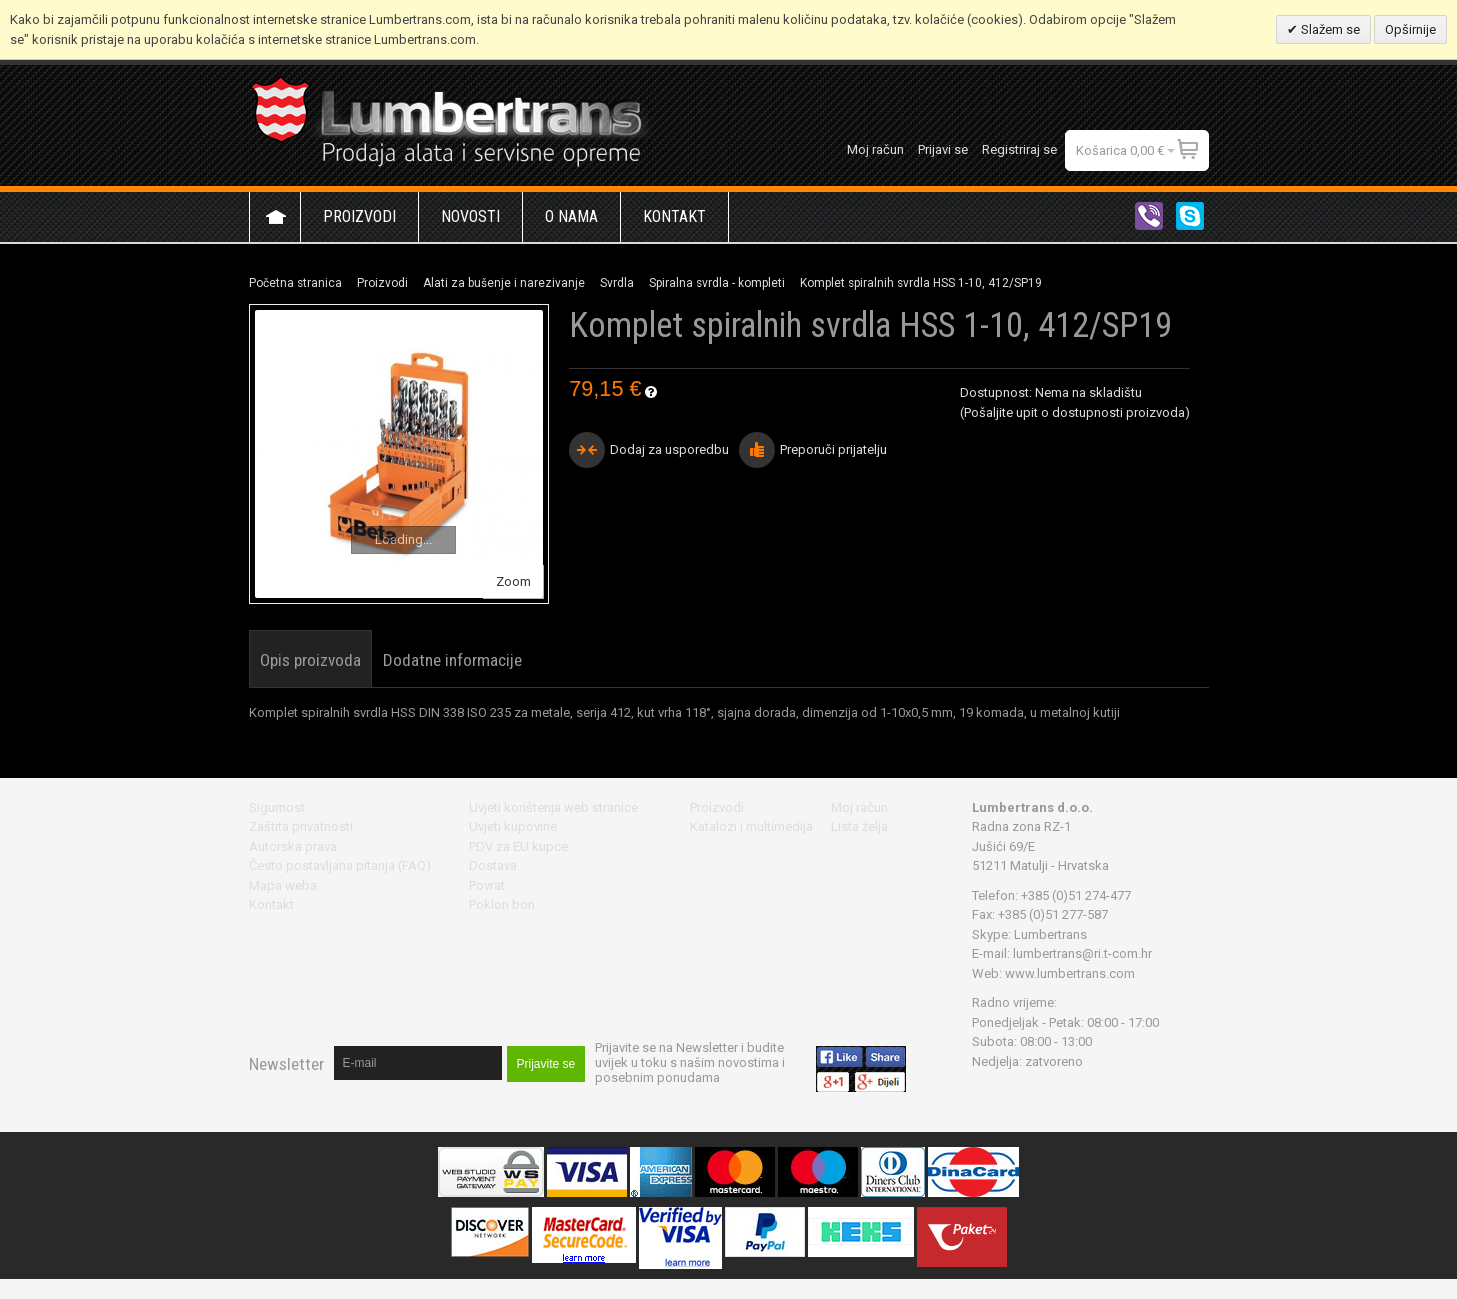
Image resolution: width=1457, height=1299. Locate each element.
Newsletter (286, 1064)
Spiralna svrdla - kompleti (717, 283)
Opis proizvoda (310, 660)
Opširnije (1410, 29)
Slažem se (1329, 29)
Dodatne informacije (452, 660)
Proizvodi (382, 283)
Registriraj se (1019, 149)
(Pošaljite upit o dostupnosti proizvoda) (1075, 412)
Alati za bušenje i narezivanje (504, 283)
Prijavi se (943, 149)
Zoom (513, 581)
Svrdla (617, 283)
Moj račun (875, 149)
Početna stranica (295, 283)
